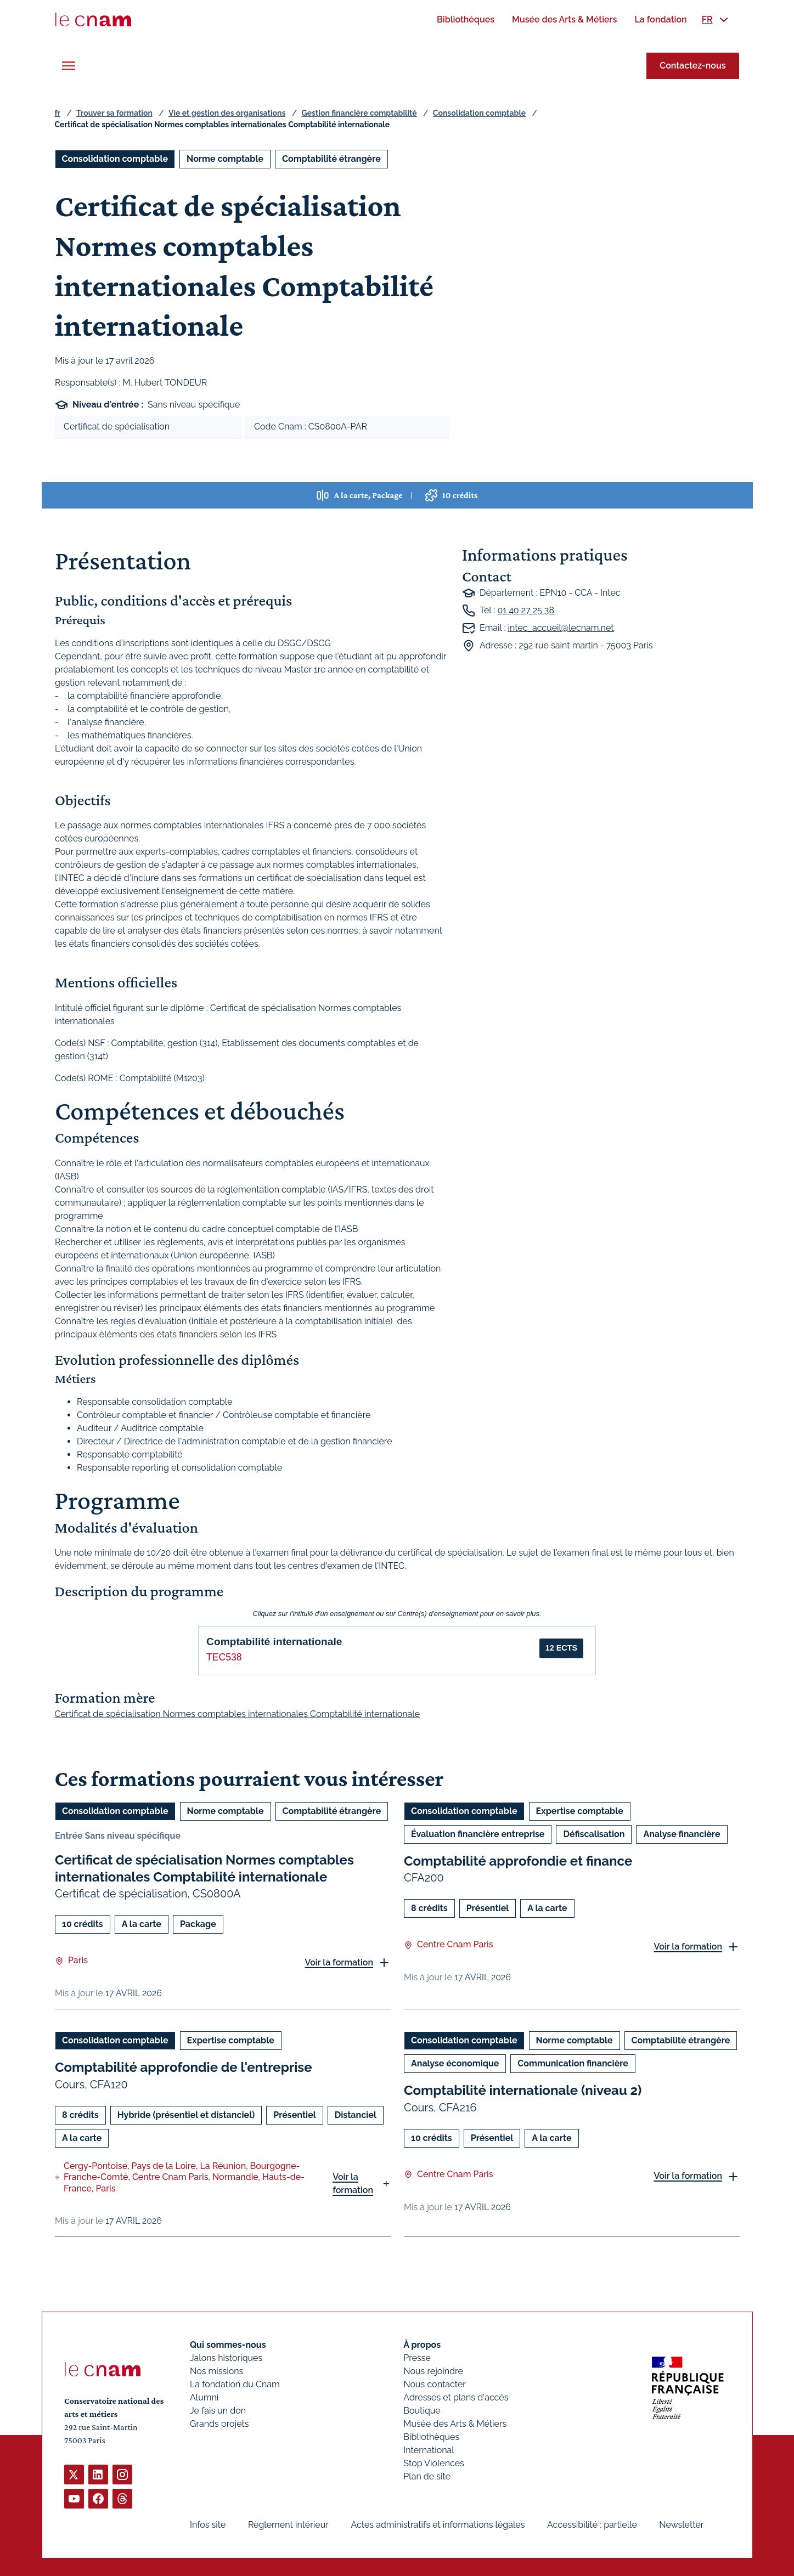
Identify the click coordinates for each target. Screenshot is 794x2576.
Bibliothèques (431, 2437)
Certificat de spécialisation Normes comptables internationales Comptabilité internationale (204, 1868)
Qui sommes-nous (228, 2345)
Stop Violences (433, 2463)
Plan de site (427, 2476)
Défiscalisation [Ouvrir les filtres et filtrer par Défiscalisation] (593, 1834)
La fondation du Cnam (235, 2384)
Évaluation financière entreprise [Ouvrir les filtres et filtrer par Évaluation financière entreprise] (477, 1834)
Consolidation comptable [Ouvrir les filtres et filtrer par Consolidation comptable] (115, 159)
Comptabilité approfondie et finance (518, 1861)
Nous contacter (434, 2384)
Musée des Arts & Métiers (454, 2424)
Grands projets (219, 2424)
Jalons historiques (226, 2358)
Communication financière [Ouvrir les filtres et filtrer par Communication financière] (572, 2064)
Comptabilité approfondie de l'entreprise (183, 2068)
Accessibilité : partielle (592, 2524)
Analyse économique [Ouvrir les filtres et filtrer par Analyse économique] (455, 2064)
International (428, 2450)
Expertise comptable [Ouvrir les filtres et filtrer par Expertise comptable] (579, 1811)
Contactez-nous (692, 65)
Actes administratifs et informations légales (438, 2524)
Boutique (421, 2410)
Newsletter (681, 2524)
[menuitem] (465, 19)
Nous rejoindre (433, 2371)
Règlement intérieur (287, 2524)
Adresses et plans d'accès (455, 2397)
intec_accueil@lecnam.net (560, 628)
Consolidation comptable (479, 113)
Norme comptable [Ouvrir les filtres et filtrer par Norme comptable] (225, 159)
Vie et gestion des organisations (226, 113)
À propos (422, 2345)
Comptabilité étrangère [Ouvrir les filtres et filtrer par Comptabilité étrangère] (331, 159)
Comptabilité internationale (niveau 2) (522, 2091)
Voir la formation (339, 1962)
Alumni (204, 2397)
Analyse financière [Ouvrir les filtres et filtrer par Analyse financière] (681, 1834)
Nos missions (216, 2371)
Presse (417, 2358)
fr (57, 113)
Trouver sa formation (114, 113)
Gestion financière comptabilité (359, 113)
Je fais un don (218, 2410)
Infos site (208, 2524)
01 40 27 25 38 (525, 610)
